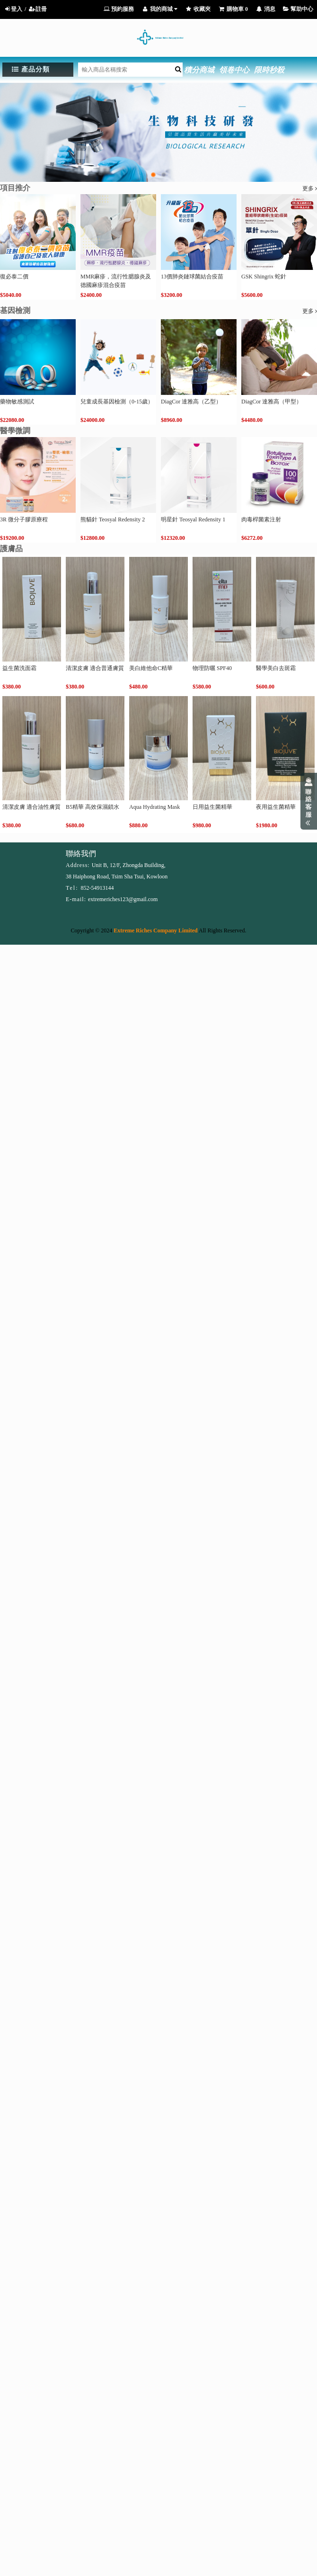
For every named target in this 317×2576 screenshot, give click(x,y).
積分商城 (199, 70)
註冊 (37, 9)
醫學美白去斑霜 (276, 668)
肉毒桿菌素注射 (261, 519)
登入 (13, 9)
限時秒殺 (269, 70)
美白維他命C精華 (151, 668)
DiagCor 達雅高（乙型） (191, 401)
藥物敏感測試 (17, 401)
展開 (308, 801)
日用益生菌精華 (212, 807)
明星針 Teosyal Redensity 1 (193, 519)
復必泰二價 (14, 276)
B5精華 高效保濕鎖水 (92, 807)
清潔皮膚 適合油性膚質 (31, 807)
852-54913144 (97, 888)
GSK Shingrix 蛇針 (263, 276)
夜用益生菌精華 (276, 807)
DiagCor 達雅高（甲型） (271, 401)
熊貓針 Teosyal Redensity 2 (112, 519)
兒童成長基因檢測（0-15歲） (116, 401)
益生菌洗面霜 (19, 668)
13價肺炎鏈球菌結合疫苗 (192, 276)
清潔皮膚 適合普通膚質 (95, 668)
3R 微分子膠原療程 (24, 519)
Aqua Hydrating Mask (154, 807)
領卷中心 (234, 70)
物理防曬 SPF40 (212, 668)
